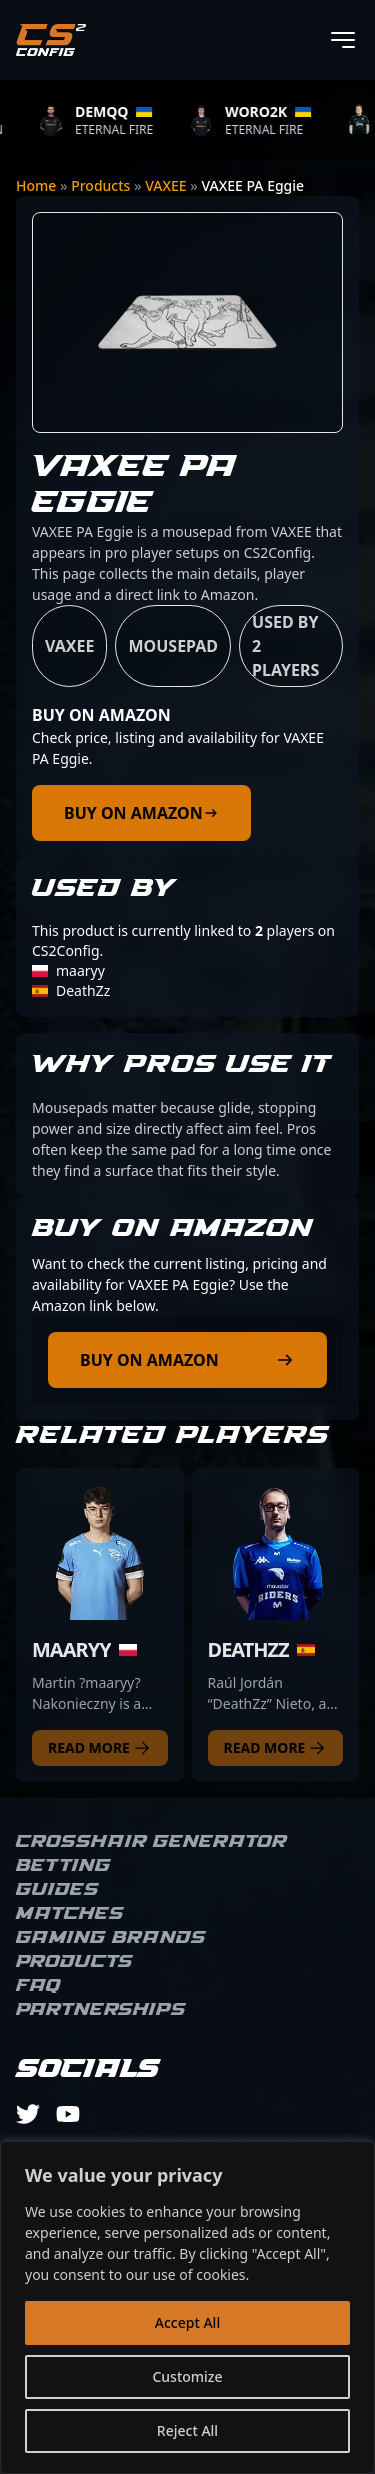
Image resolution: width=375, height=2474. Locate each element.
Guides (57, 1890)
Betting (63, 1866)
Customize (187, 2376)
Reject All (187, 2430)
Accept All (187, 2322)
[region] (187, 2307)
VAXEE (165, 185)
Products (100, 185)
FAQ (38, 1986)
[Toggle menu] (343, 40)
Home (36, 185)
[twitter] (28, 2114)
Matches (70, 1914)
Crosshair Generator (151, 1842)
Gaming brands (111, 1938)
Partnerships (101, 2010)
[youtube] (68, 2114)
